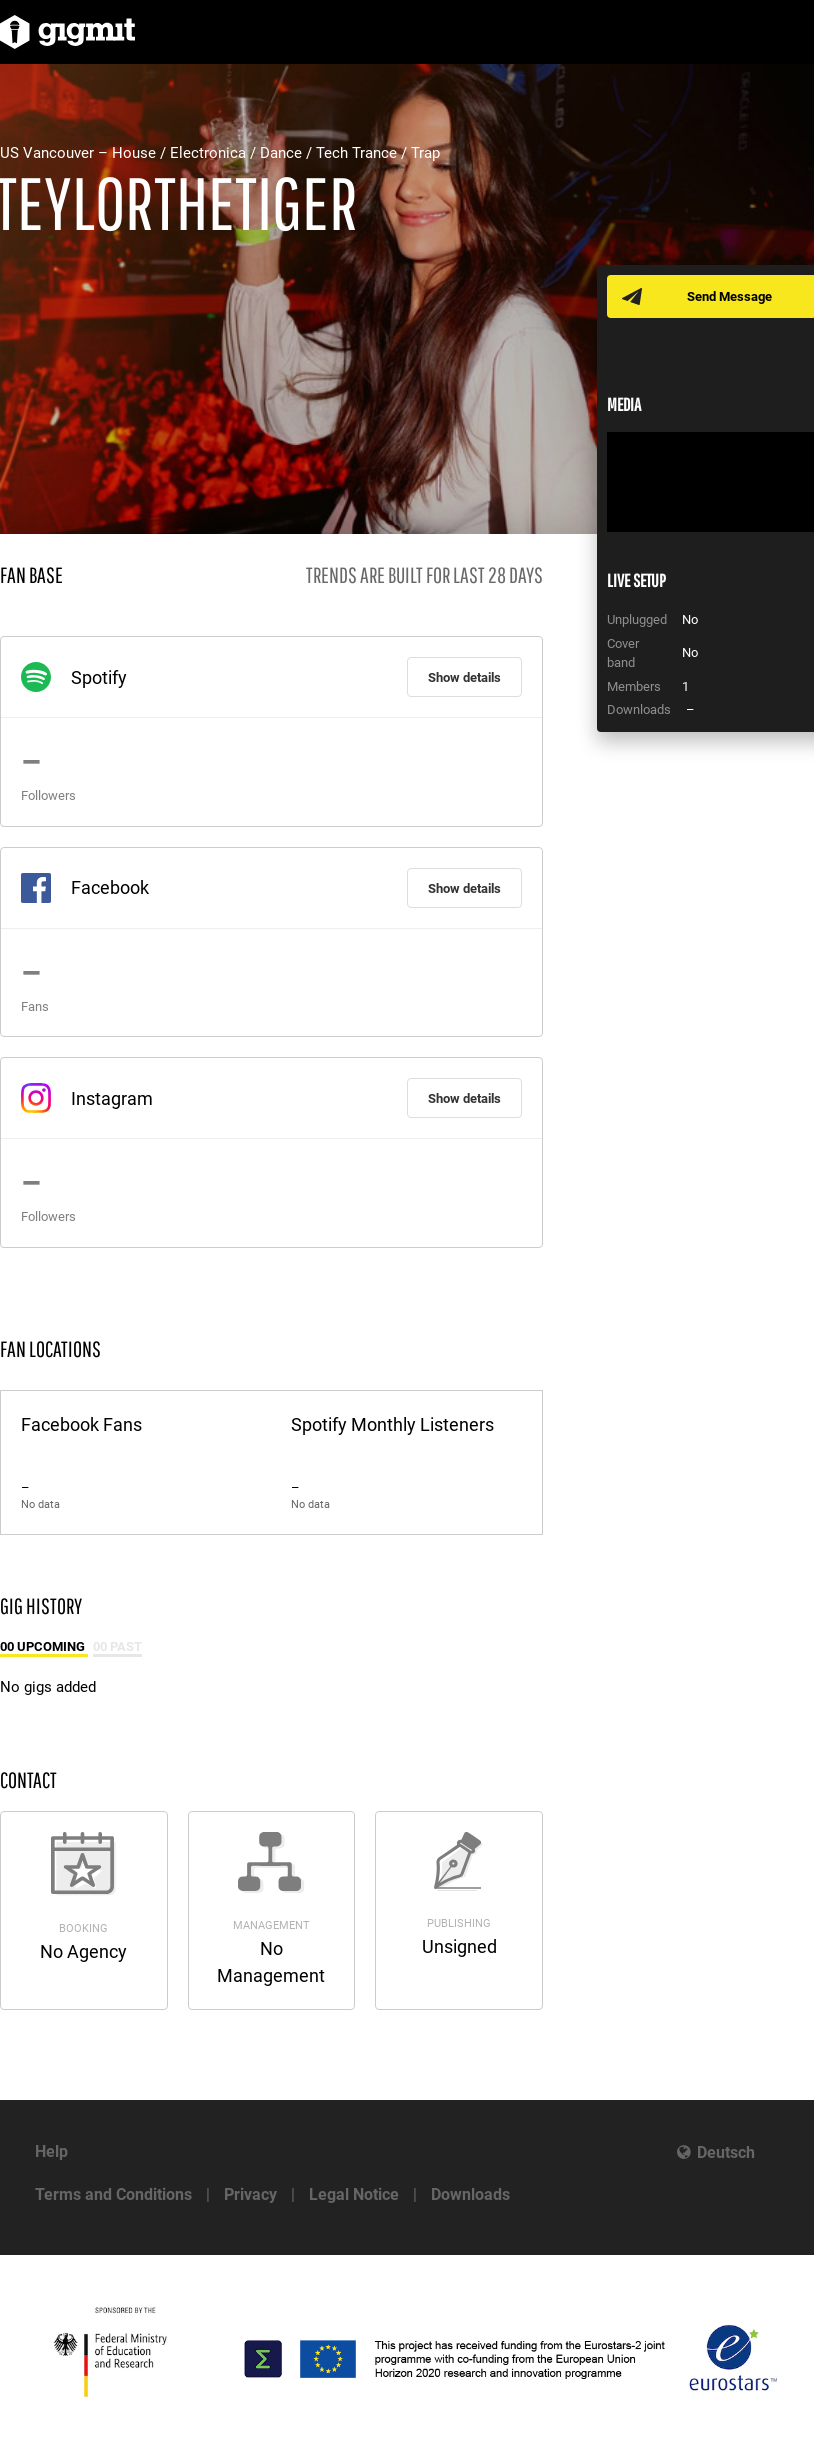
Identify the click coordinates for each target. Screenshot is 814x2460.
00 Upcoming (44, 1646)
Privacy (250, 2194)
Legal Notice (354, 2194)
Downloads (470, 2194)
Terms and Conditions (113, 2194)
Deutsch (726, 2152)
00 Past (117, 1646)
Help (51, 2151)
